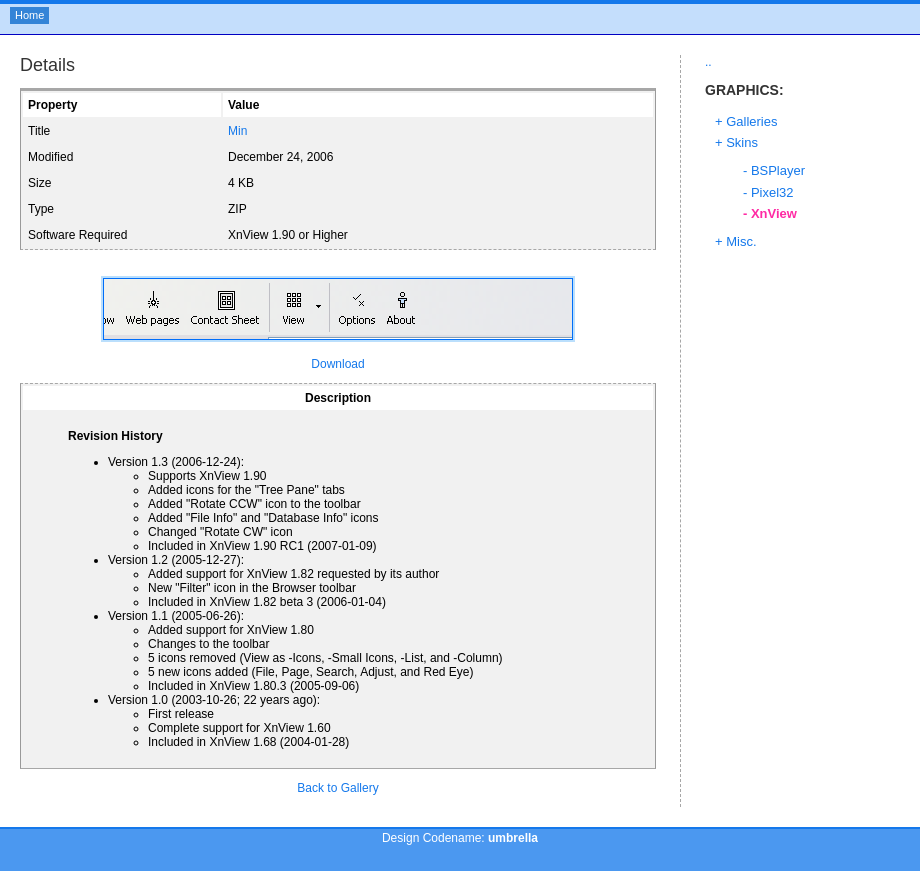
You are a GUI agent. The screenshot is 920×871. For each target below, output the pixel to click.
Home (29, 15)
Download (337, 364)
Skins (742, 142)
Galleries (751, 121)
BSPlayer (778, 170)
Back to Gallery (337, 788)
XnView (774, 213)
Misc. (741, 241)
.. (708, 62)
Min (237, 131)
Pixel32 (772, 192)
